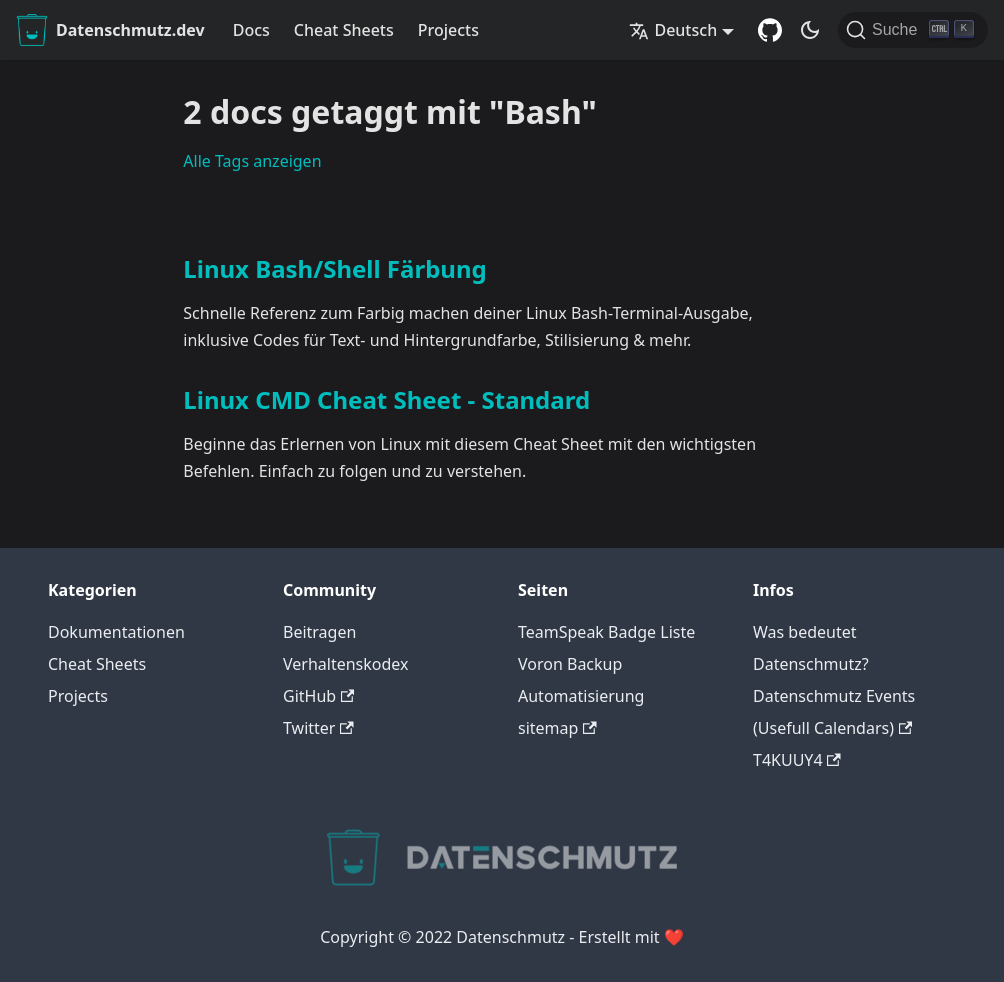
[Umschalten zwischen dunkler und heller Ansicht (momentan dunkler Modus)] (810, 30)
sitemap (557, 728)
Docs (251, 30)
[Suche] (913, 30)
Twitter (318, 728)
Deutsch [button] (673, 30)
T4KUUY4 (797, 760)
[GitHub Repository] (770, 30)
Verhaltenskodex (346, 664)
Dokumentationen (116, 632)
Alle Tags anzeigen (252, 161)
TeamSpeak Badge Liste (606, 632)
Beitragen (319, 632)
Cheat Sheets (344, 30)
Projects (448, 30)
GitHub (318, 696)
